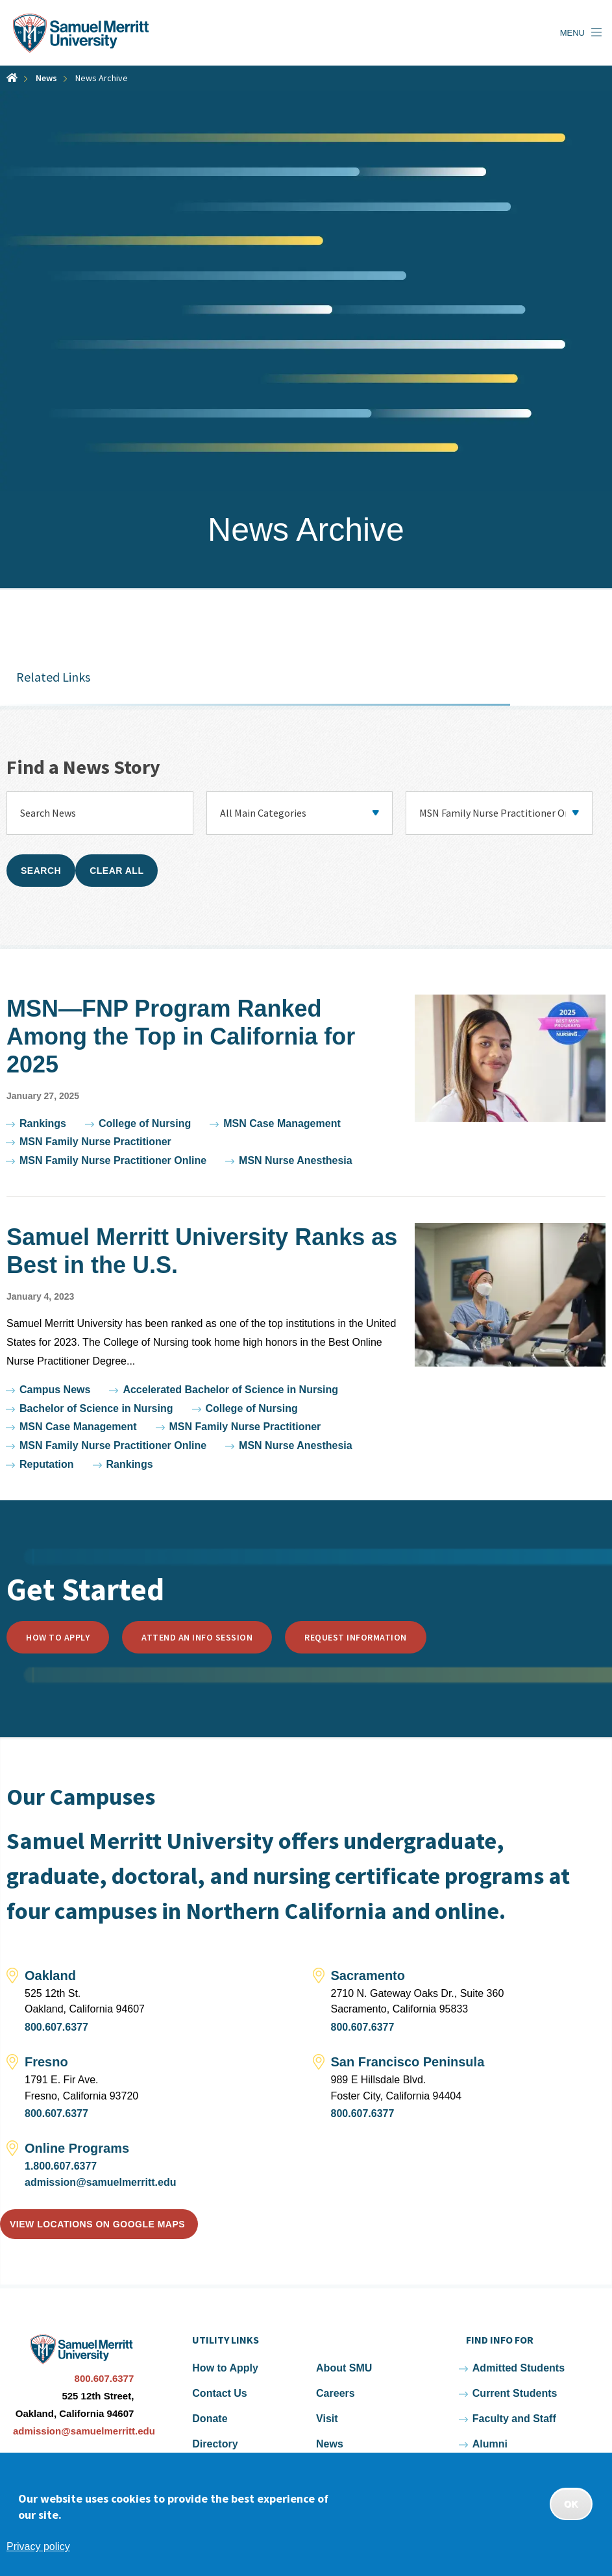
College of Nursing (145, 1123)
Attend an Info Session (196, 1637)
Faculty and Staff (514, 2418)
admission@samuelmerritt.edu (100, 2182)
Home (12, 77)
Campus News (54, 1389)
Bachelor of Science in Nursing (96, 1408)
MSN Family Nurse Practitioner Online (112, 1160)
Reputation (46, 1464)
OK (571, 2504)
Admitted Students (518, 2367)
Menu (572, 33)
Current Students (514, 2393)
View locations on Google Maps (97, 2224)
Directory (215, 2443)
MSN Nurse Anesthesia (295, 1160)
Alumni (490, 2443)
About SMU (344, 2367)
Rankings (42, 1123)
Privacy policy (38, 2546)
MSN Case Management (282, 1123)
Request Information (355, 1637)
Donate (209, 2418)
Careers (335, 2393)
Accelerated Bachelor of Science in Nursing (230, 1389)
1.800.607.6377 (61, 2166)
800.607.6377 (56, 2027)
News (46, 78)
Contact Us (219, 2393)
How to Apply (58, 1637)
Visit (327, 2418)
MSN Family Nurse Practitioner (95, 1141)
